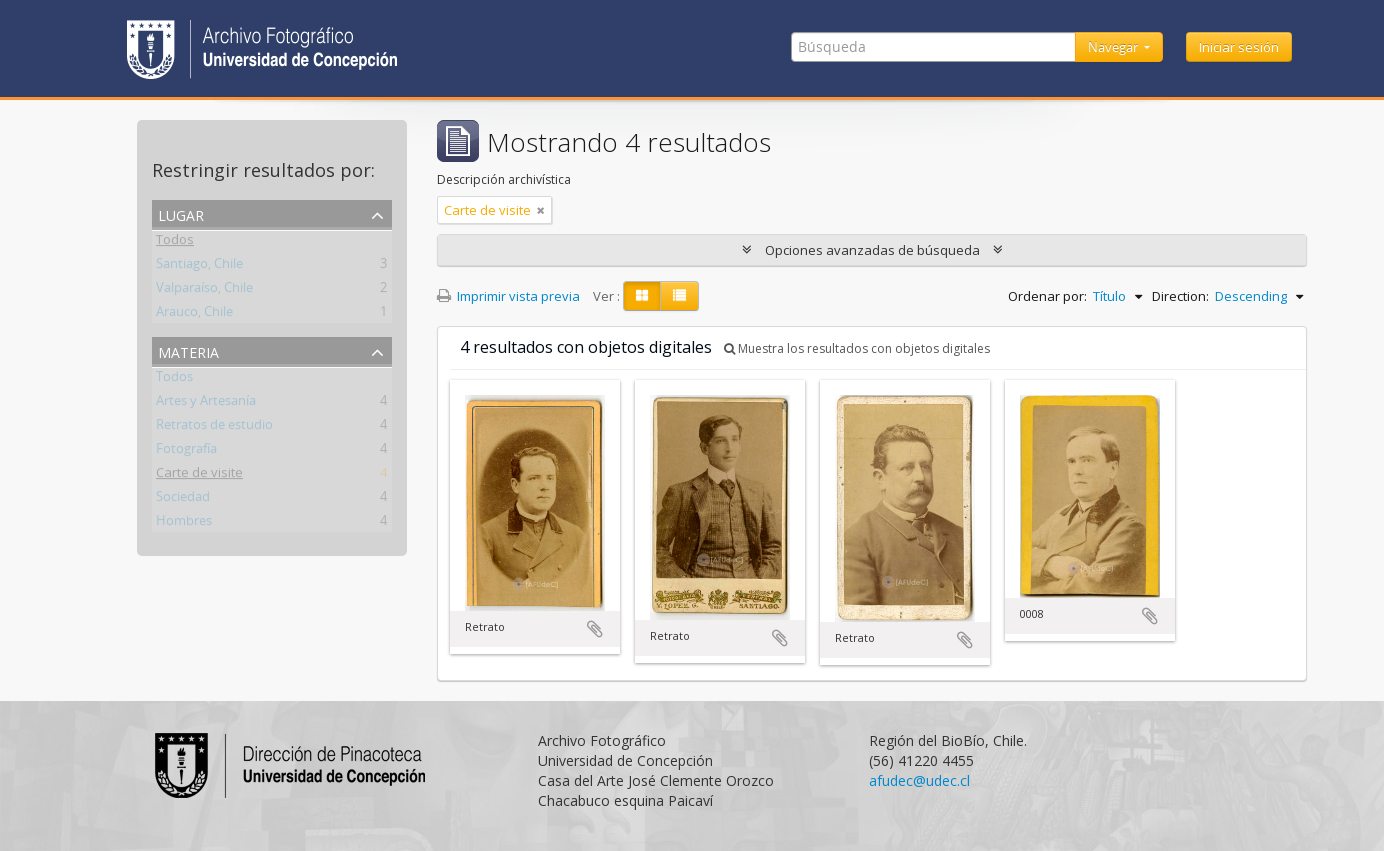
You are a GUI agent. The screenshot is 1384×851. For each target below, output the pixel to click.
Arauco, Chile (194, 315)
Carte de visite (199, 476)
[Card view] (642, 296)
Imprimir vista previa (508, 296)
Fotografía (186, 452)
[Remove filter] (541, 210)
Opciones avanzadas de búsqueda (872, 250)
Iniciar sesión (1239, 47)
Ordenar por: (1047, 296)
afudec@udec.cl (919, 780)
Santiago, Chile (199, 267)
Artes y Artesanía (206, 404)
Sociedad (183, 500)
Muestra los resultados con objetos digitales (857, 348)
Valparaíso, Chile (204, 291)
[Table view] (679, 296)
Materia (188, 350)
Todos (175, 243)
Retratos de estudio (214, 428)
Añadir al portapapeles (595, 629)
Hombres (184, 524)
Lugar (181, 213)
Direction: (1180, 296)
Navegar (1114, 47)
